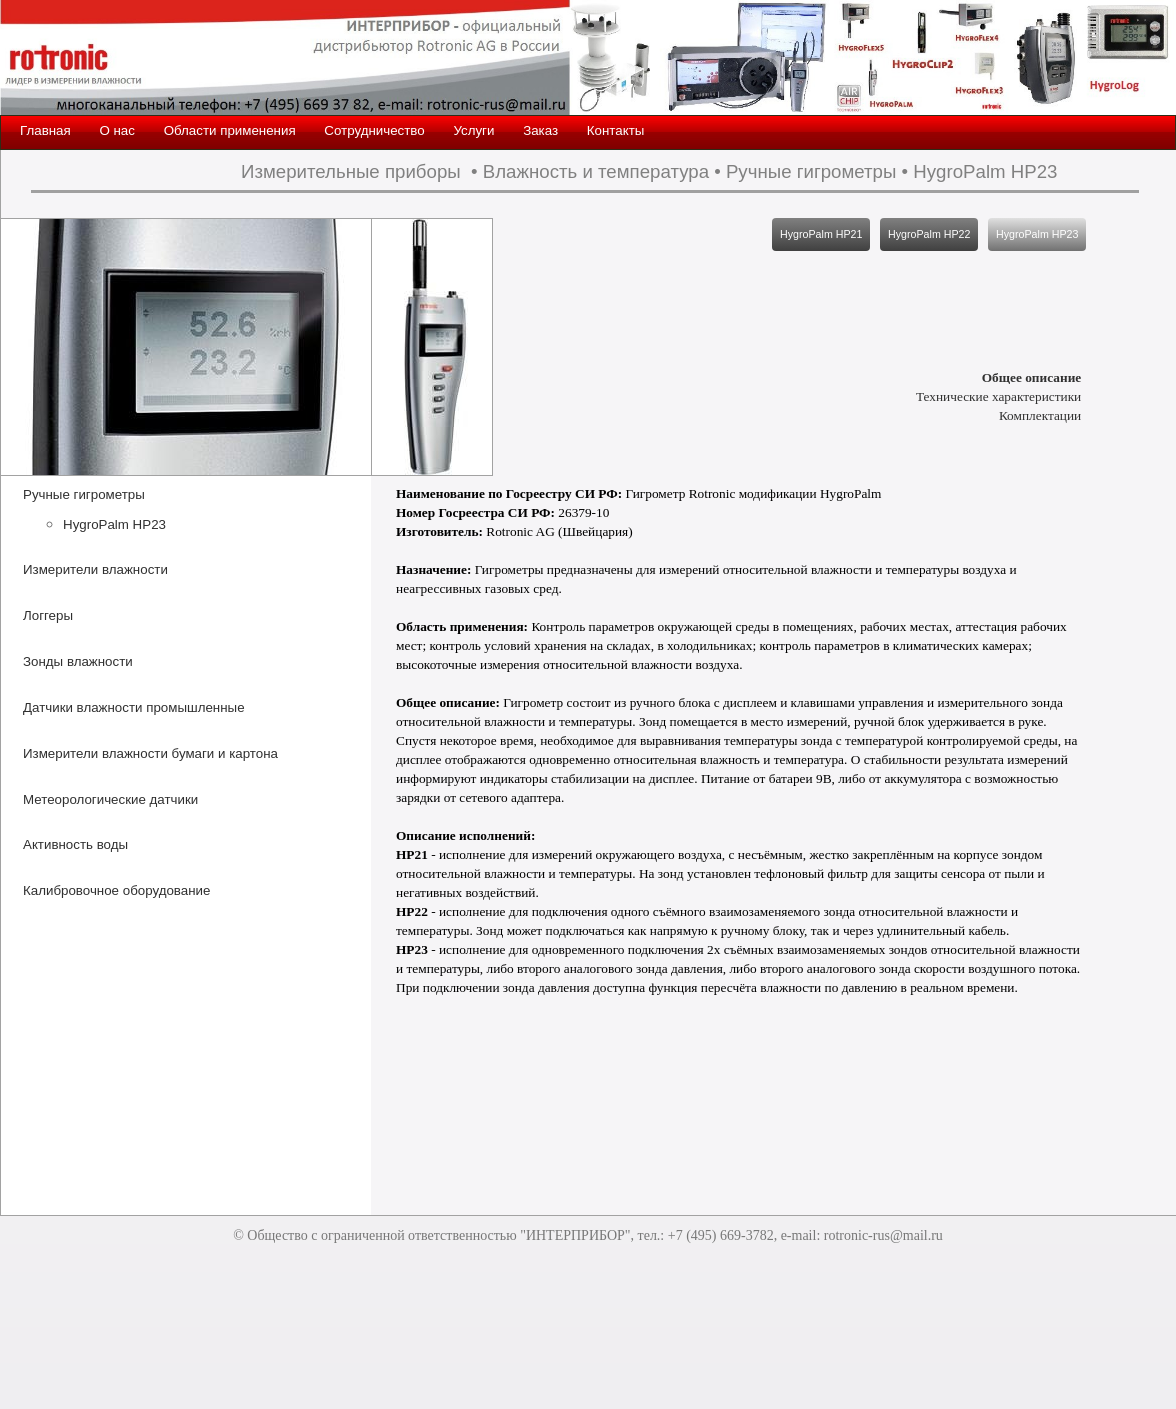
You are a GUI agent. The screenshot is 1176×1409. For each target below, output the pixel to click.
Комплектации (1040, 415)
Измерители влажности (95, 569)
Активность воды (75, 844)
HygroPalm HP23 (985, 171)
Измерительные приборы (351, 171)
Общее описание (1032, 377)
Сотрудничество (374, 130)
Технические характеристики (998, 396)
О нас (117, 130)
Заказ (540, 130)
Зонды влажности (78, 661)
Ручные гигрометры (811, 171)
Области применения (230, 130)
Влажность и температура (596, 171)
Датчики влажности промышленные (134, 707)
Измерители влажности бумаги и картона (150, 753)
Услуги (473, 130)
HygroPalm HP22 (929, 234)
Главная (45, 130)
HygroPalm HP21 (821, 234)
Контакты (616, 130)
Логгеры (48, 615)
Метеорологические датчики (110, 799)
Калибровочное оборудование (116, 890)
